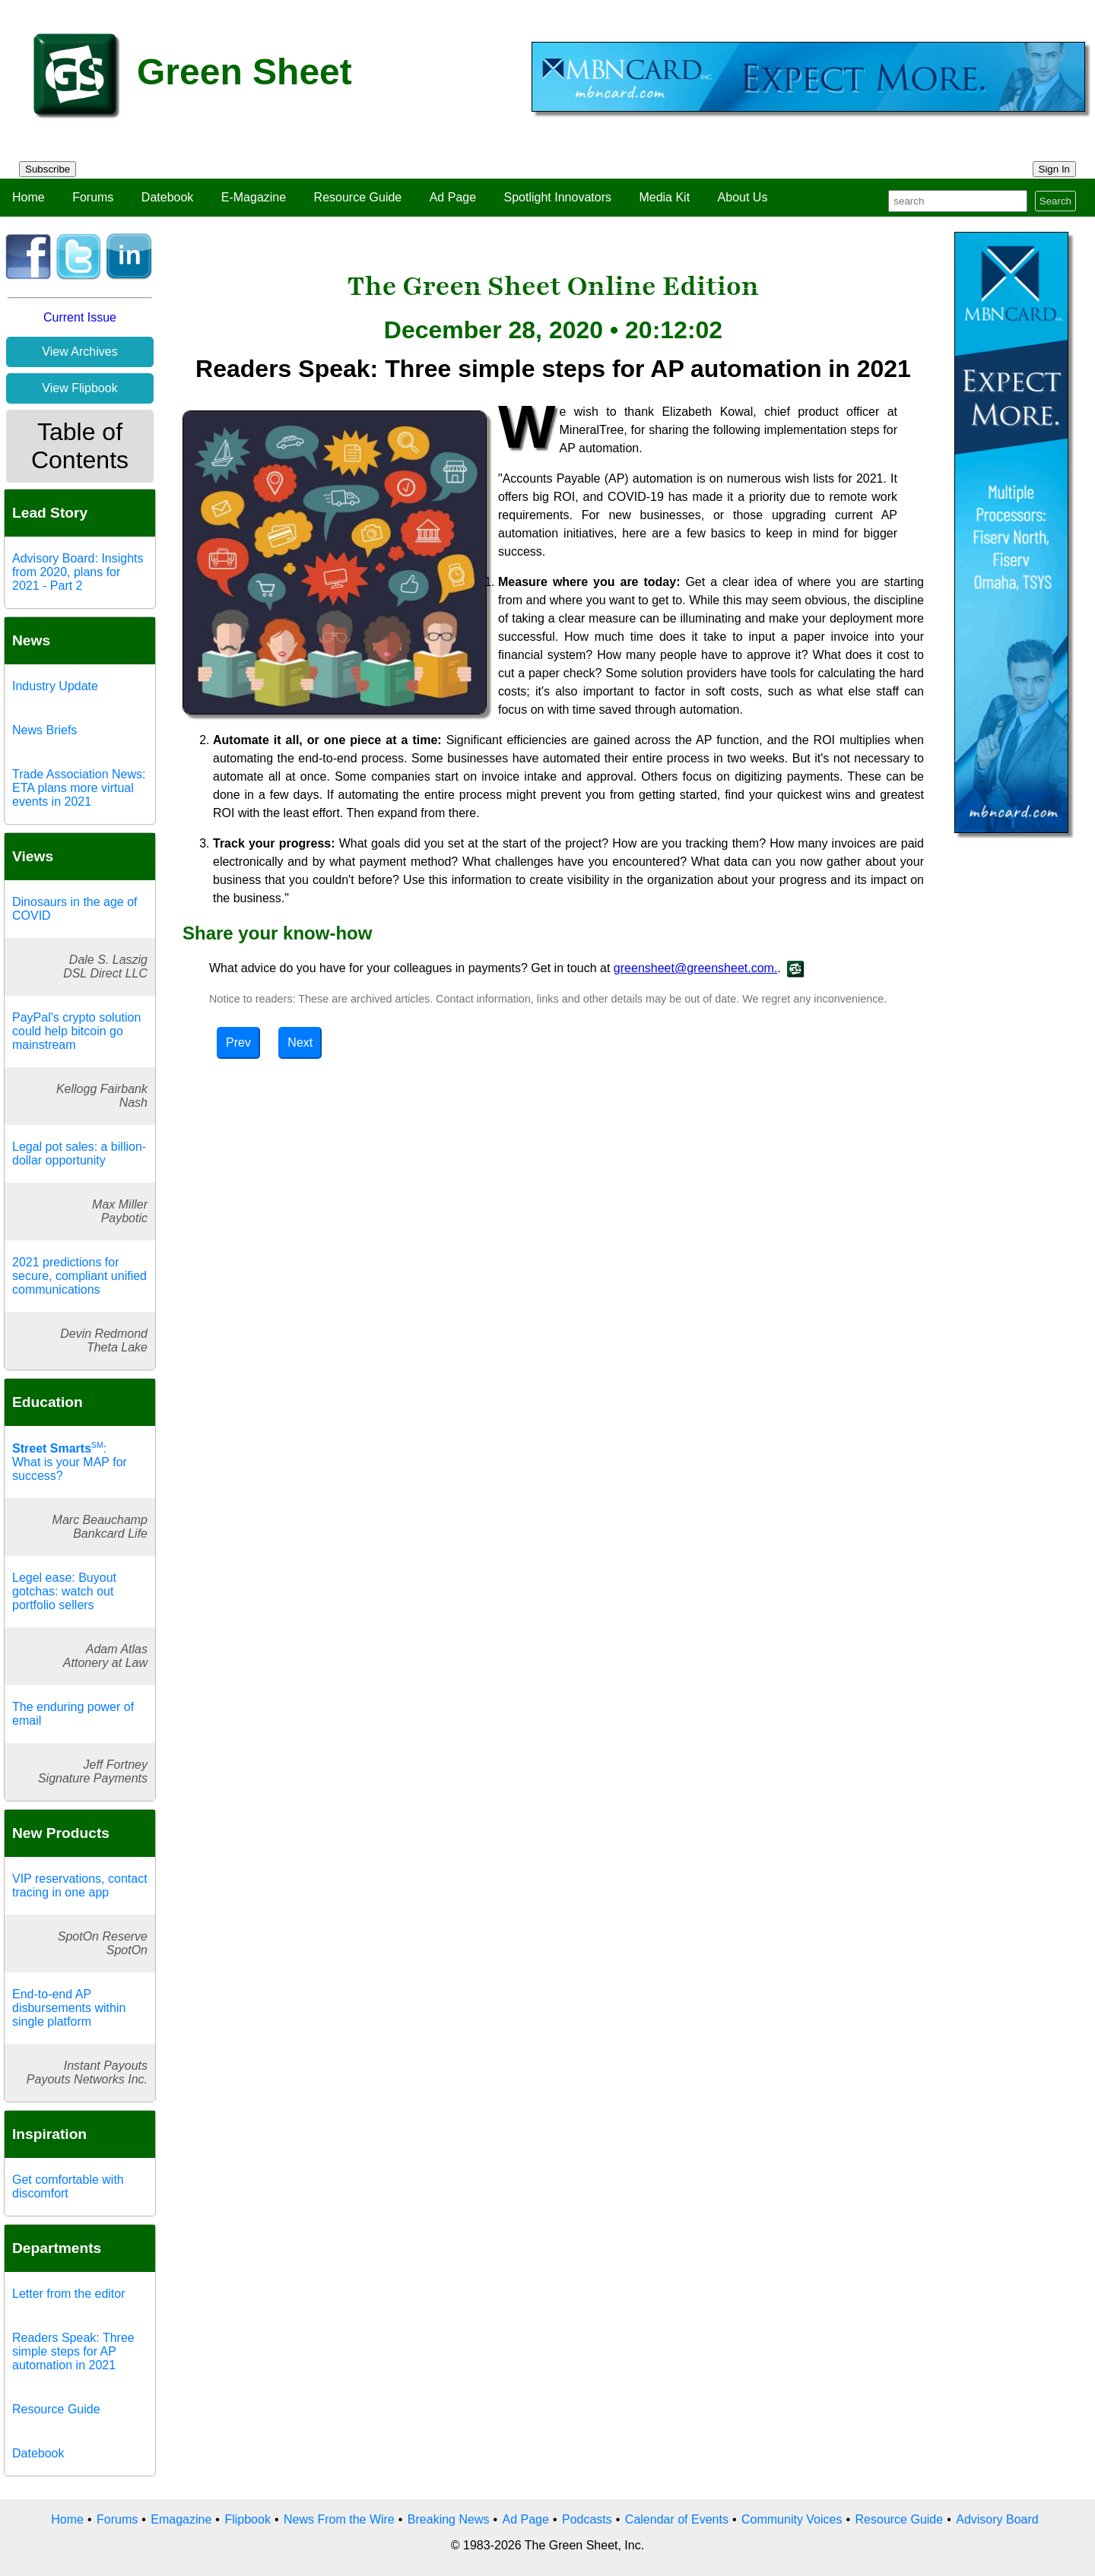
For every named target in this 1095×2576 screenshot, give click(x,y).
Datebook (167, 197)
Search (1055, 201)
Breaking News (449, 2519)
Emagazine (181, 2519)
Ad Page (453, 197)
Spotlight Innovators (557, 197)
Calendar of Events (676, 2519)
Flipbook (247, 2519)
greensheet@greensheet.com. (695, 968)
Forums (92, 197)
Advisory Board (997, 2519)
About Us (743, 197)
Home (28, 197)
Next (300, 1042)
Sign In (1055, 169)
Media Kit (664, 197)
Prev (238, 1042)
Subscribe (47, 169)
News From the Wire (339, 2519)
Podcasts (587, 2519)
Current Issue (79, 317)
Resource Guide (358, 197)
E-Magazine (253, 197)
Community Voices (792, 2519)
